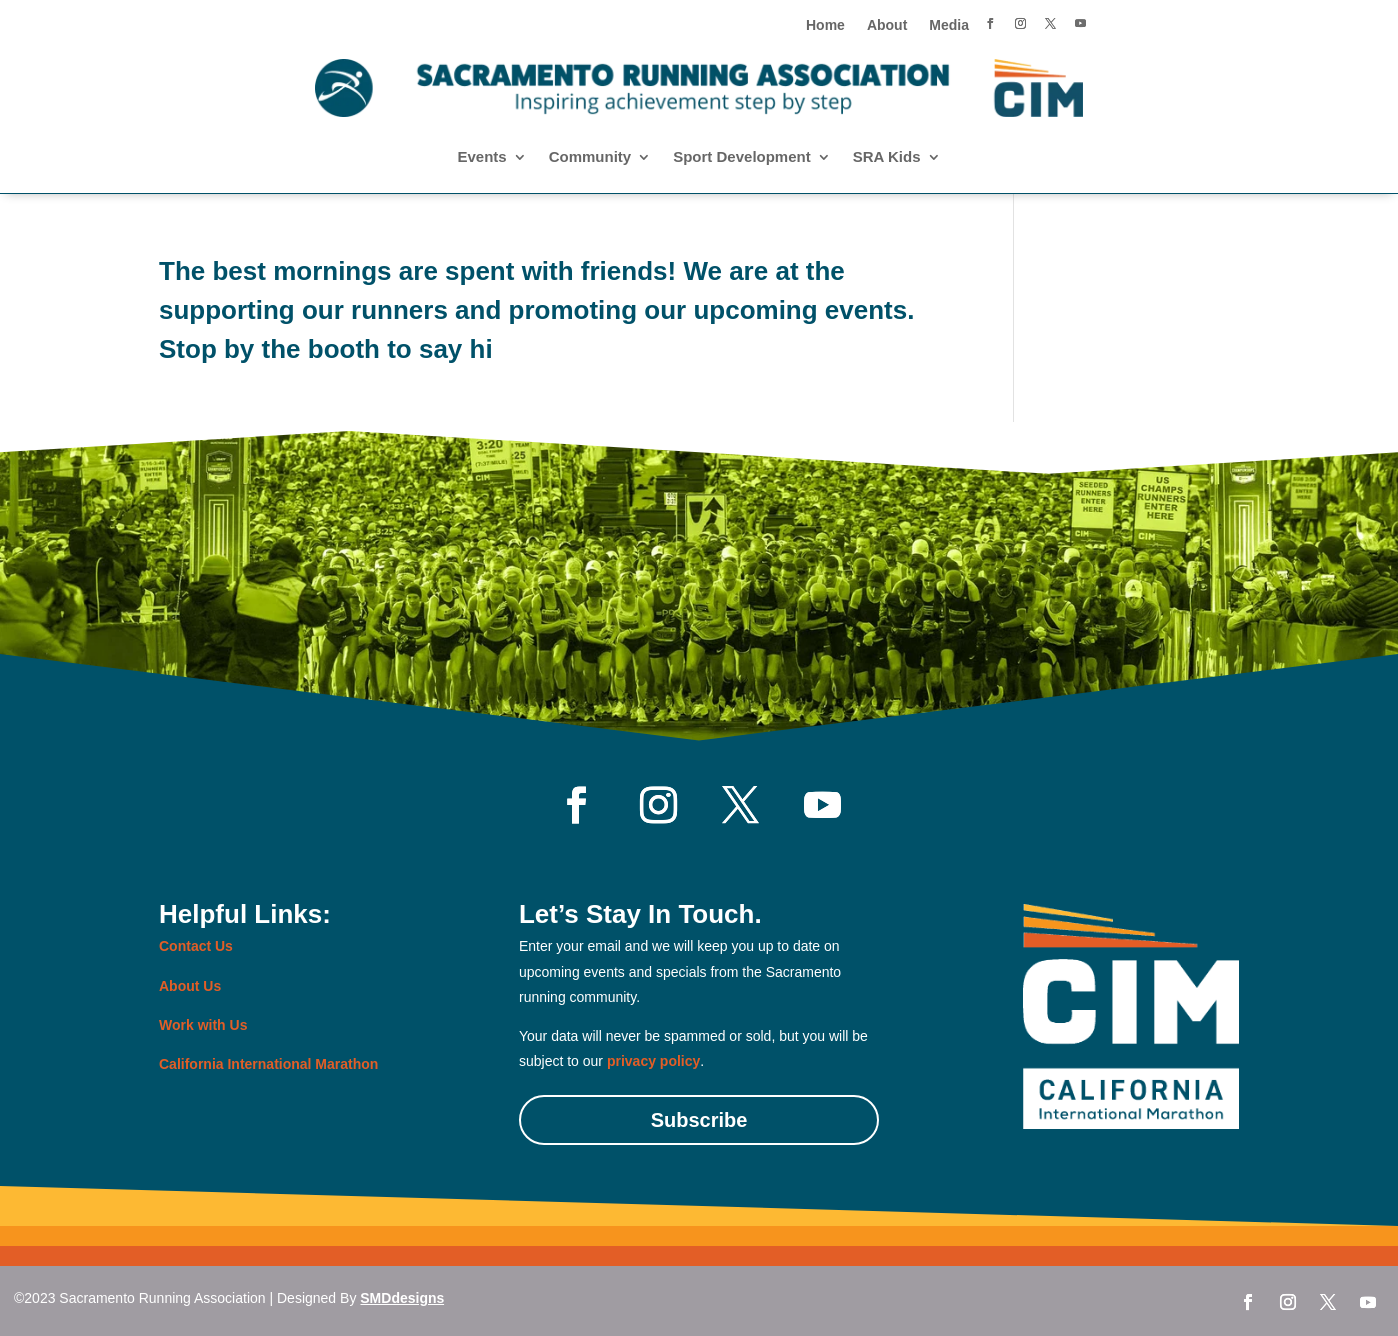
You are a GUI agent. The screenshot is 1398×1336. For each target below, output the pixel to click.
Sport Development (742, 157)
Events (481, 157)
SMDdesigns (402, 1298)
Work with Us (203, 1025)
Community (590, 157)
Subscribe (699, 1120)
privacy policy (653, 1061)
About (887, 25)
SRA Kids (887, 157)
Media (949, 25)
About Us (190, 986)
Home (825, 25)
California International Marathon (268, 1064)
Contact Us (196, 946)
